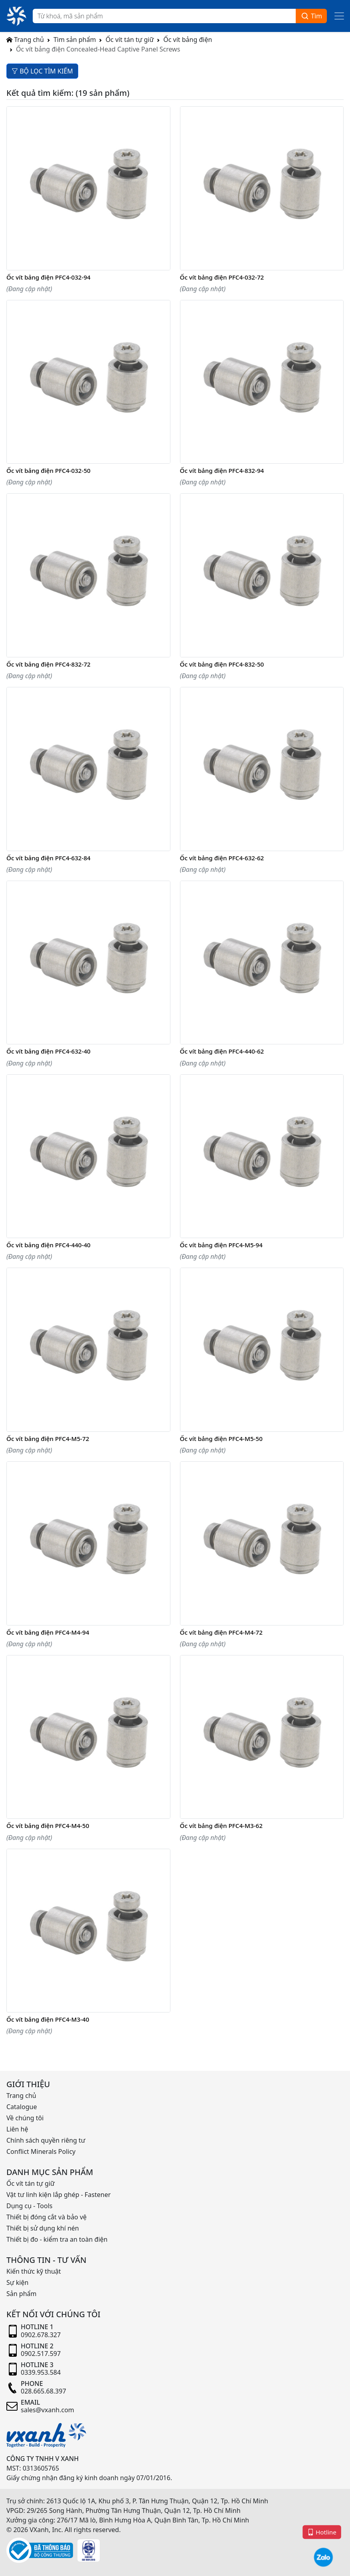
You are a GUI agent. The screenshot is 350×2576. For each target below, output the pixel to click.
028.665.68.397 (43, 2391)
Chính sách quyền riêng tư (45, 2140)
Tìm (311, 16)
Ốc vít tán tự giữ (129, 39)
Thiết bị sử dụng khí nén (42, 2228)
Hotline (322, 2531)
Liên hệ (17, 2129)
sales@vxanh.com (47, 2409)
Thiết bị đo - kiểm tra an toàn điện (56, 2239)
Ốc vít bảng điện (187, 39)
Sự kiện (17, 2282)
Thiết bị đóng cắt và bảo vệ (46, 2217)
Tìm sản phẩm (74, 39)
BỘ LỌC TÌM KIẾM (42, 71)
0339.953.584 (41, 2372)
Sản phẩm (21, 2293)
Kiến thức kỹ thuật (33, 2271)
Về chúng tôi (25, 2118)
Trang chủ (25, 39)
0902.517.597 (41, 2353)
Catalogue (21, 2106)
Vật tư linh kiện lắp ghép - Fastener (58, 2194)
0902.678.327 (41, 2334)
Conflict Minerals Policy (40, 2151)
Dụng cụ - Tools (29, 2205)
